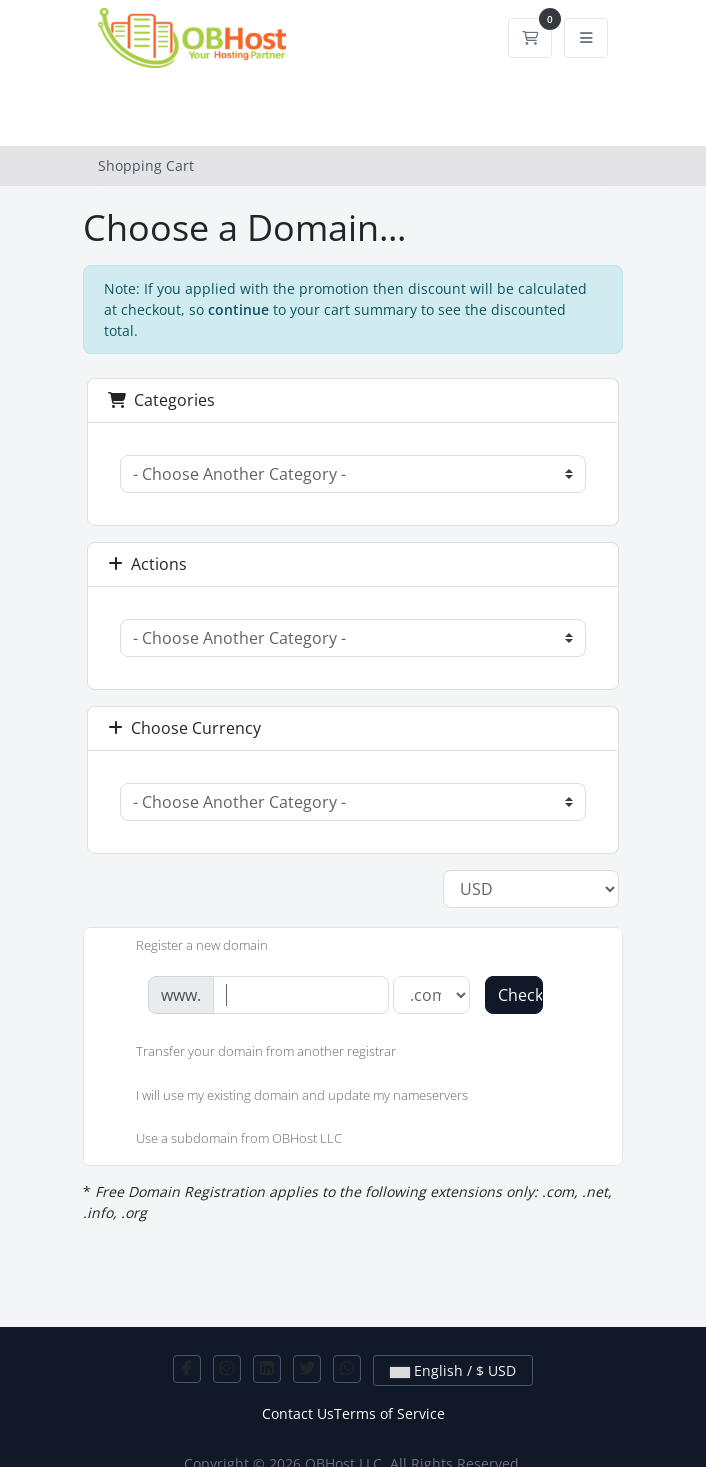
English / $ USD (453, 1370)
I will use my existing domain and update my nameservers (286, 1097)
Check (520, 995)
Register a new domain (186, 947)
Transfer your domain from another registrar (250, 1053)
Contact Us (298, 1413)
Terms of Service (389, 1413)
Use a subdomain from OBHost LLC (223, 1140)
